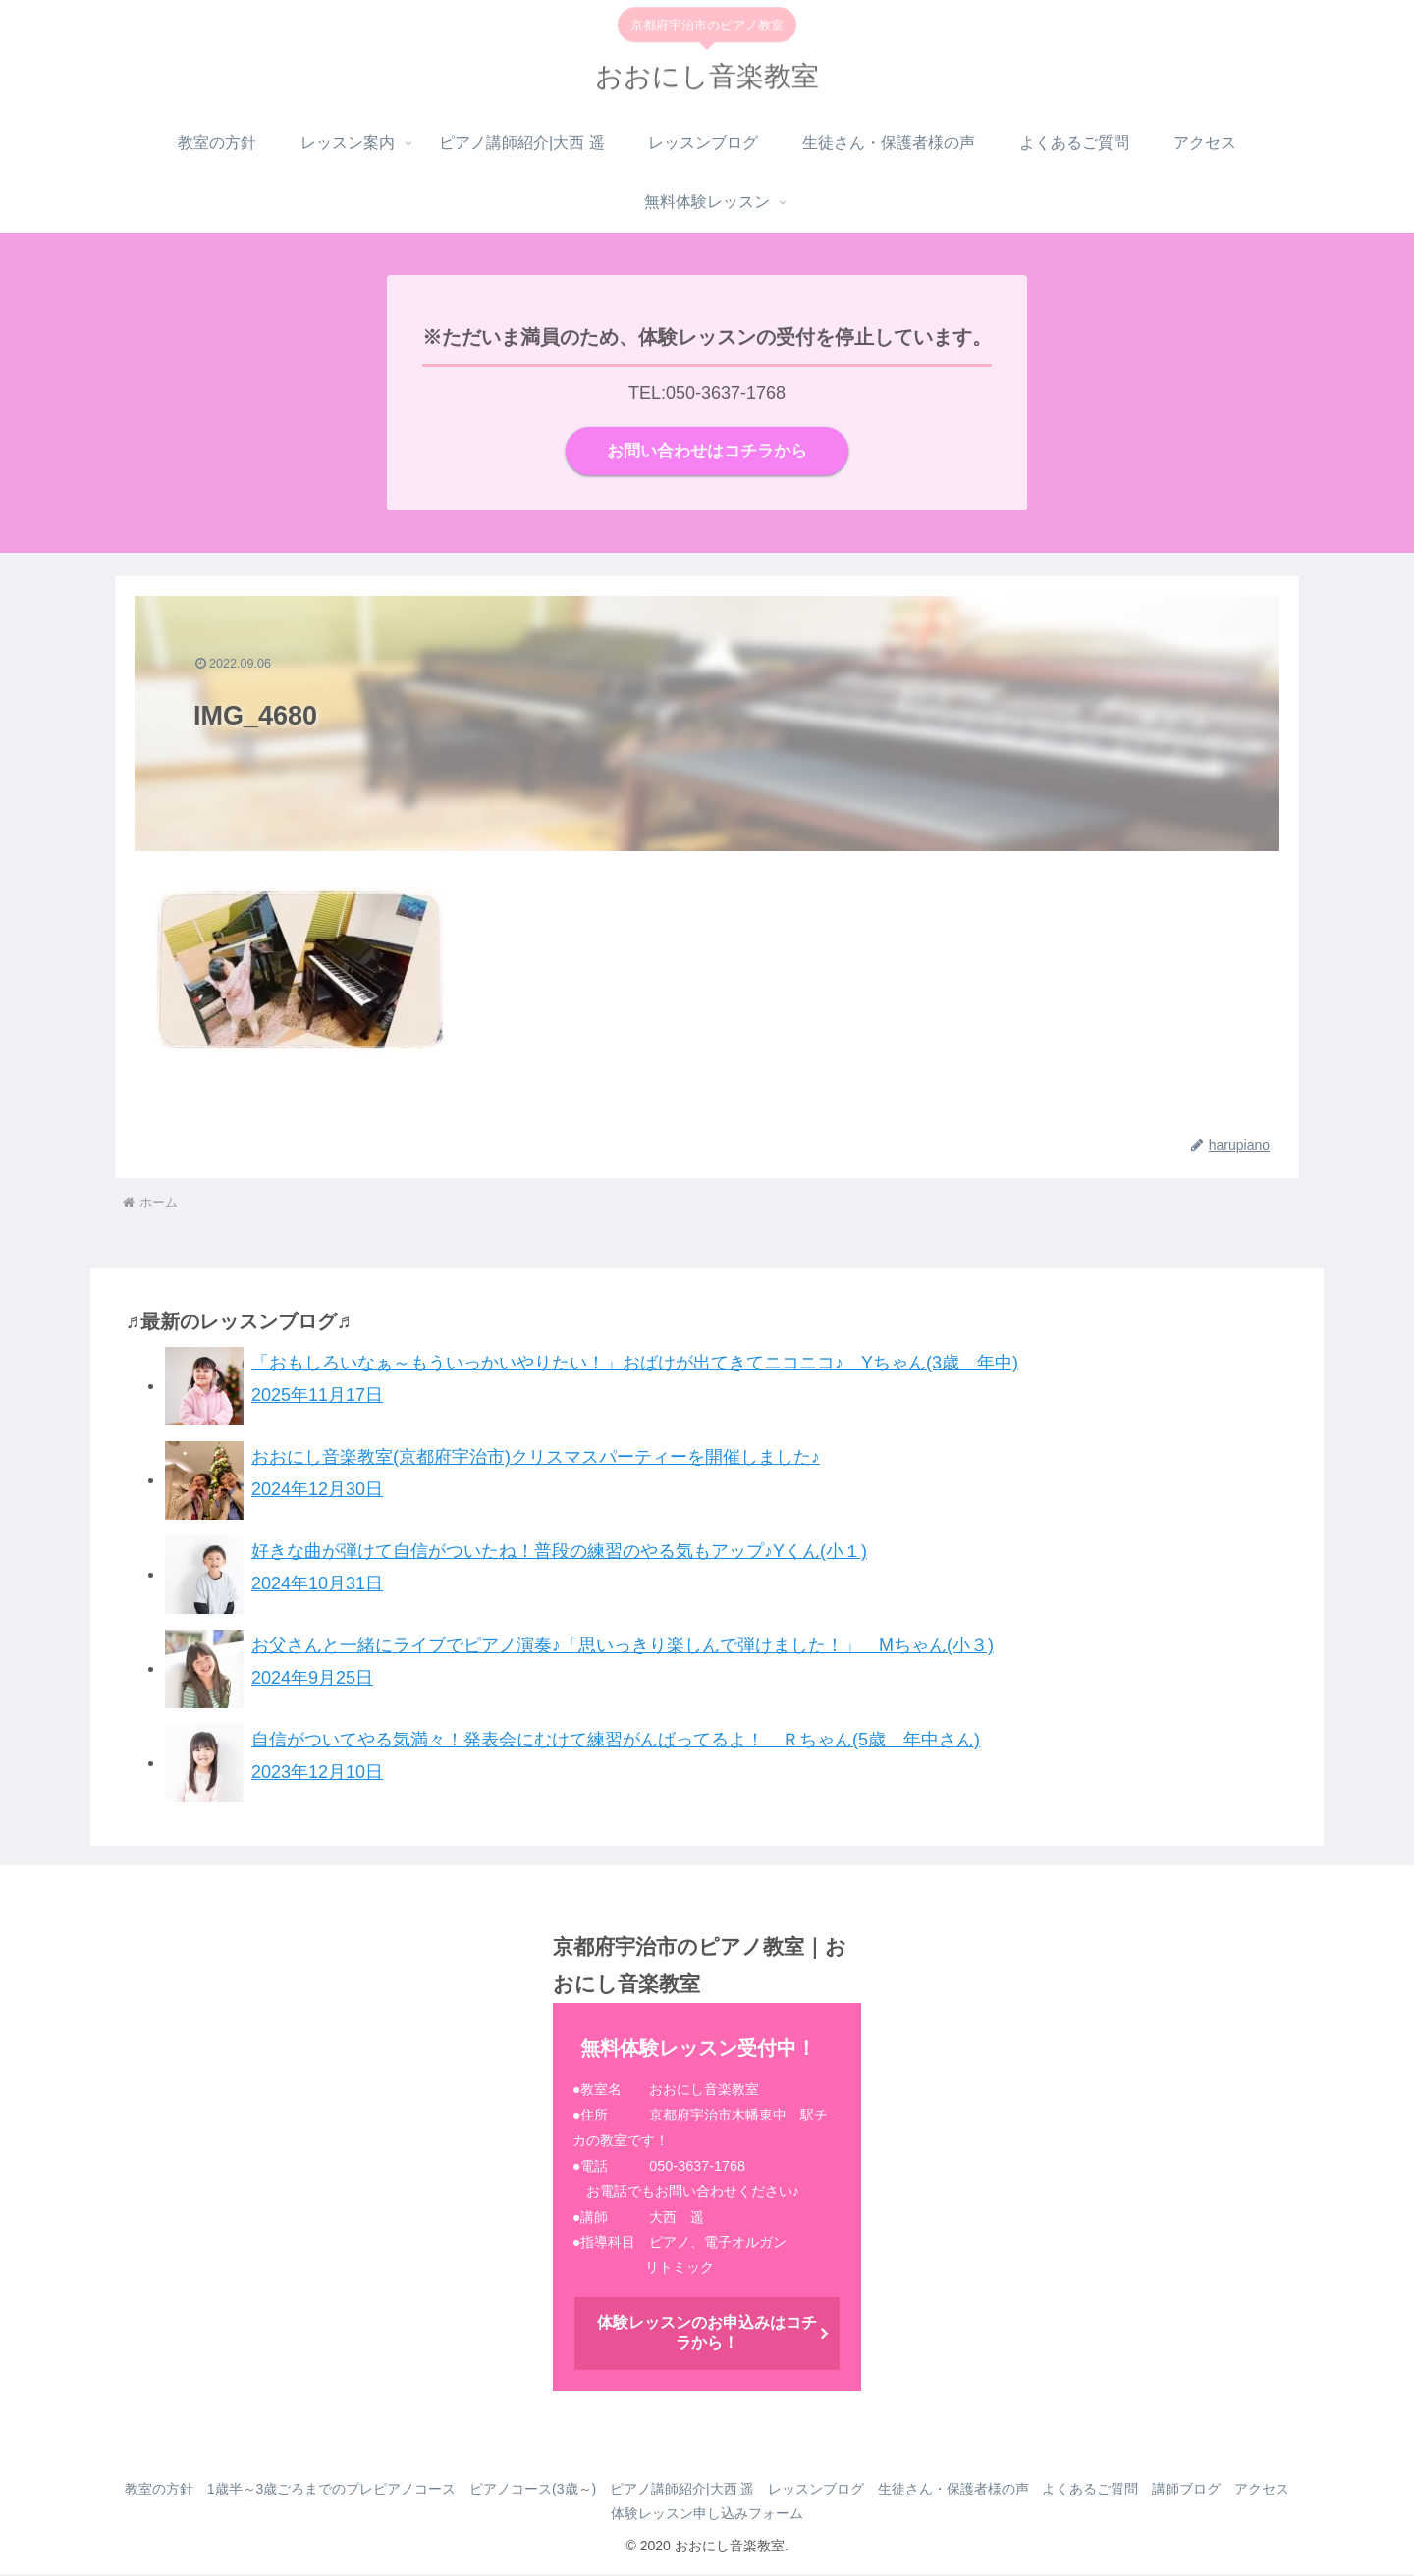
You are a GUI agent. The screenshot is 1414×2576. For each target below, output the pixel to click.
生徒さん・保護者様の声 (996, 2489)
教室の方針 (171, 2489)
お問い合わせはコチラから (707, 451)
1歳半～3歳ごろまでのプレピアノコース (350, 2489)
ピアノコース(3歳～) (557, 2489)
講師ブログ (1242, 2489)
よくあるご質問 (1140, 2489)
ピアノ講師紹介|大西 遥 (714, 2489)
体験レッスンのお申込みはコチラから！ (707, 2333)
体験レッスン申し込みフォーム (744, 2514)
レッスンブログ (853, 2489)
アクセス (600, 2514)
